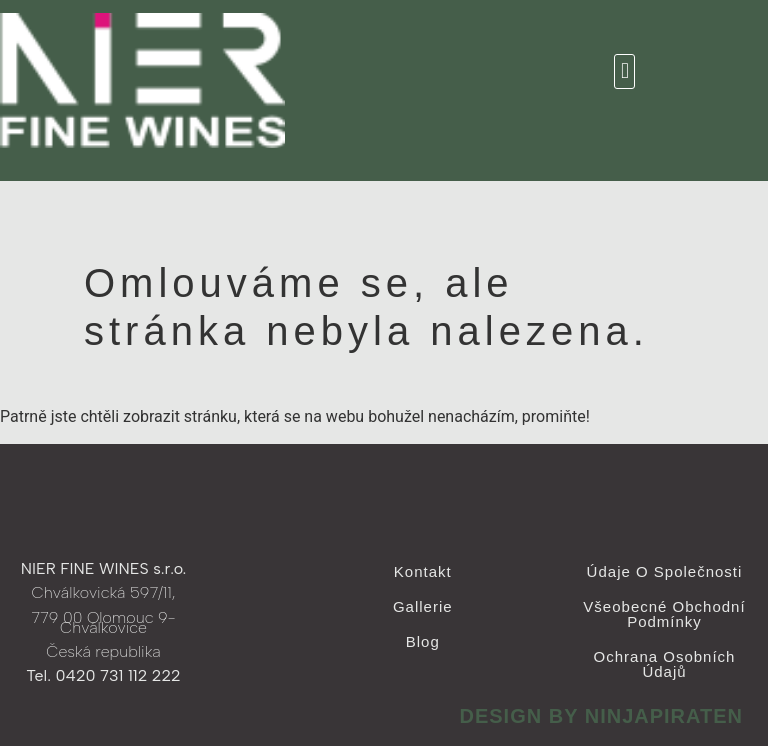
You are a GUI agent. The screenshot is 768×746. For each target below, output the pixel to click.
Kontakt (423, 571)
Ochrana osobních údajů (665, 664)
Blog (423, 641)
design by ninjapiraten (601, 716)
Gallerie (423, 606)
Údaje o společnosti (665, 571)
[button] (624, 71)
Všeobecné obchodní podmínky (664, 614)
